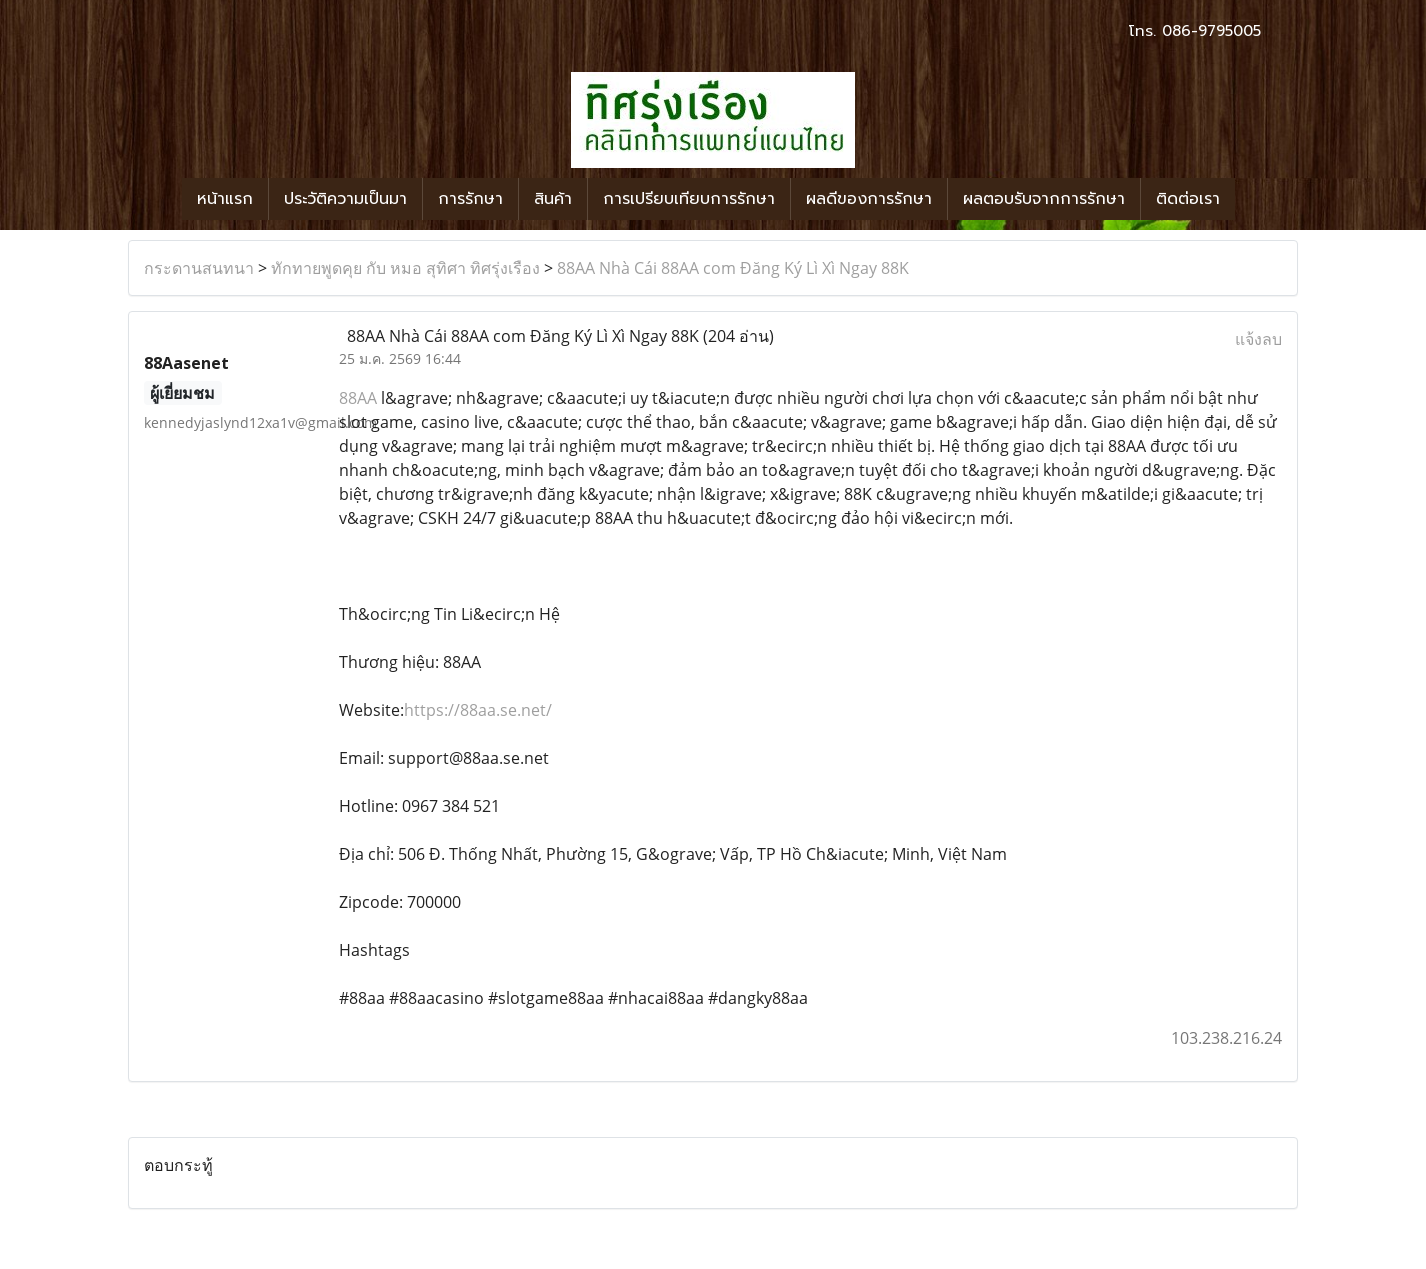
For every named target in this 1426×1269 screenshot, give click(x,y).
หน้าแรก (225, 199)
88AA (360, 398)
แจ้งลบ (1258, 339)
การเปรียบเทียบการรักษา (689, 199)
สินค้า (553, 199)
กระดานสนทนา (199, 268)
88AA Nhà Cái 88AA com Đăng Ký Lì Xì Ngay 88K (733, 268)
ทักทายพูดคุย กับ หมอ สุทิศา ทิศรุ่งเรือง (405, 268)
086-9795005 (1211, 31)
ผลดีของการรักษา (869, 199)
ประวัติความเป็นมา (345, 199)
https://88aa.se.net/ (478, 710)
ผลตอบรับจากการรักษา (1044, 199)
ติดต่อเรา (1188, 199)
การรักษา (470, 199)
